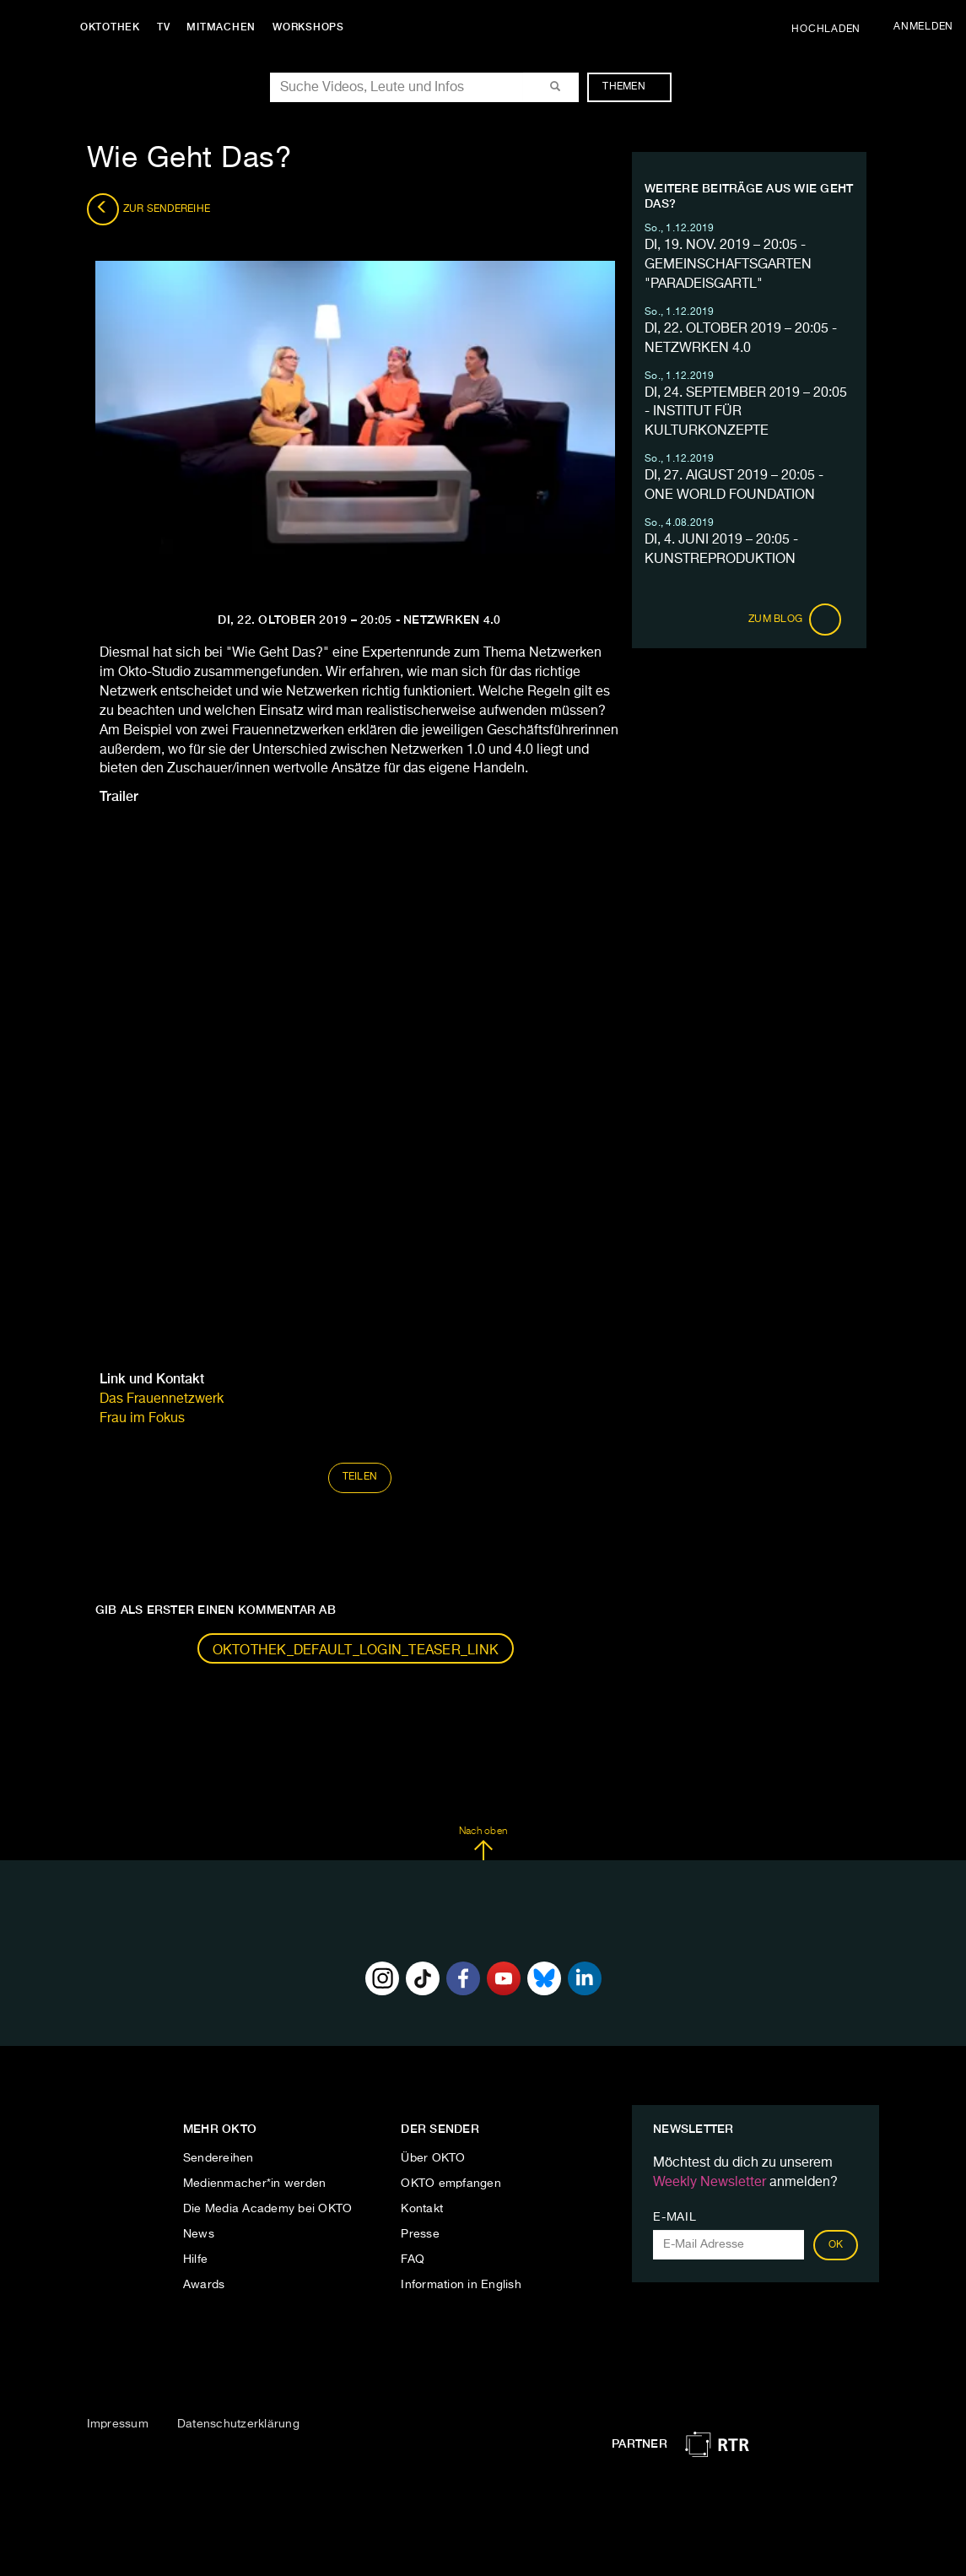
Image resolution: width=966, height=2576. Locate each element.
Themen (632, 87)
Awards (204, 2285)
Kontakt (422, 2209)
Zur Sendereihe (149, 209)
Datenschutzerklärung (238, 2424)
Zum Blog (794, 619)
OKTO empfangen (451, 2183)
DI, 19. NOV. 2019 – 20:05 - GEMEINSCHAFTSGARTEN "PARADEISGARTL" (728, 265)
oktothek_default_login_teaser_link (356, 1651)
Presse (420, 2234)
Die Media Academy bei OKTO (268, 2209)
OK (836, 2245)
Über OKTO (433, 2158)
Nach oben (483, 1843)
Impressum (117, 2424)
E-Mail (674, 2217)
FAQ (412, 2259)
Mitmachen (221, 27)
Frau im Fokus (142, 1419)
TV (163, 27)
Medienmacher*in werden (254, 2183)
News (198, 2234)
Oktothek (110, 27)
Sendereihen (218, 2158)
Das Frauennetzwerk (162, 1399)
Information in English (461, 2285)
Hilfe (195, 2259)
